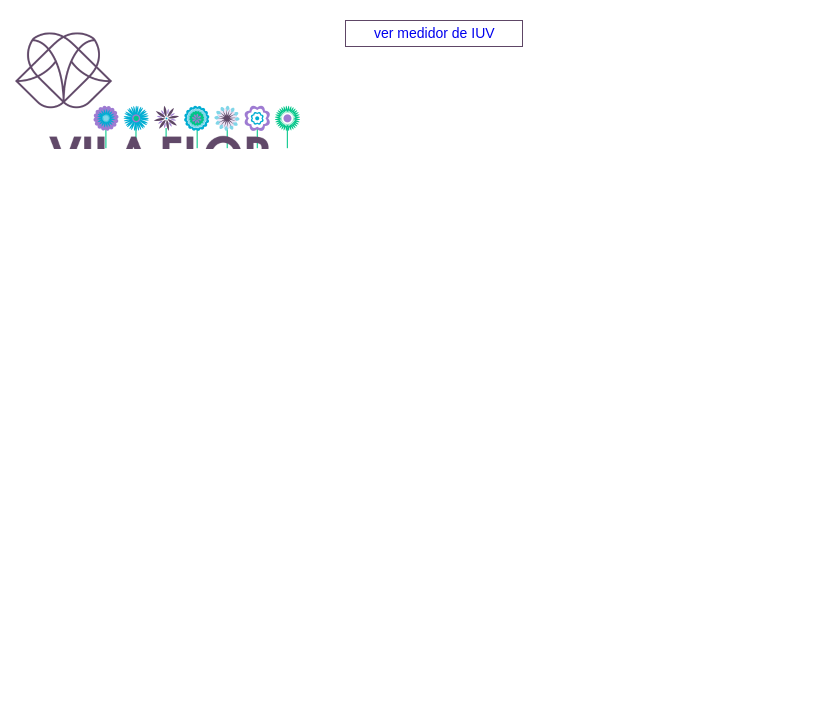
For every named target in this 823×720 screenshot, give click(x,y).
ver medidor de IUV (434, 33)
